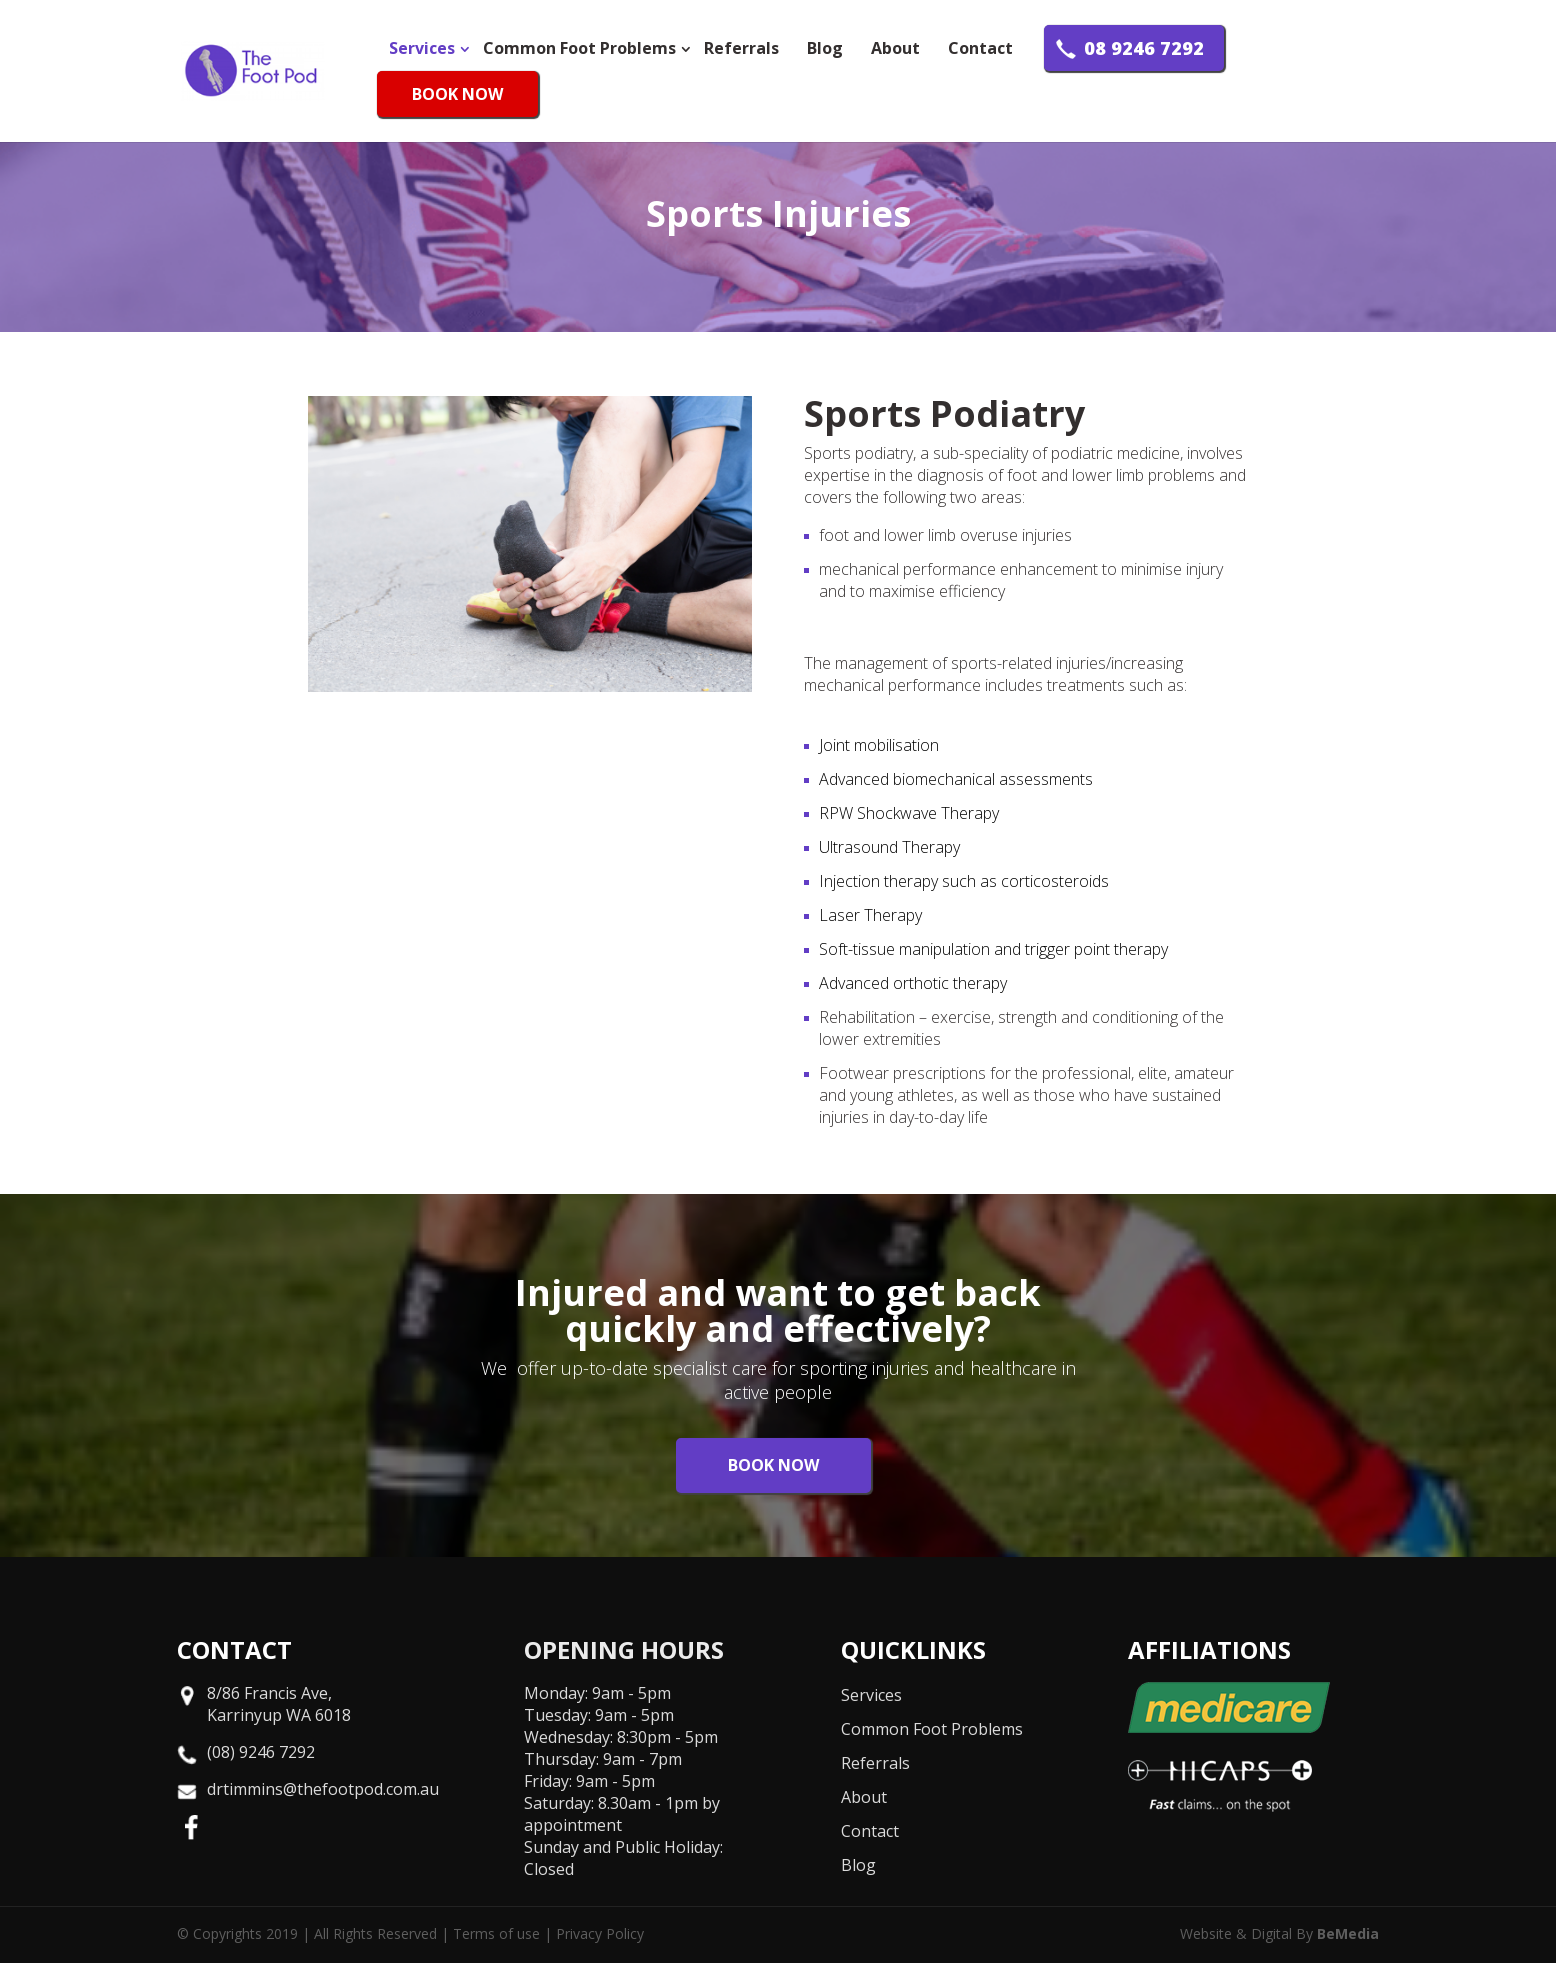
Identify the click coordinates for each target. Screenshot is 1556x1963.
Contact (980, 48)
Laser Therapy (870, 915)
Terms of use (496, 1933)
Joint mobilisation (879, 745)
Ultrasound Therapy (889, 847)
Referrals (741, 48)
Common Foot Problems (579, 48)
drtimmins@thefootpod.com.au (323, 1789)
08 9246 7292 (1144, 48)
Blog (825, 48)
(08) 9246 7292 (261, 1752)
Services (422, 48)
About (895, 48)
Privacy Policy (600, 1933)
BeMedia (1348, 1933)
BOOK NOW (457, 94)
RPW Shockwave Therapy (909, 813)
